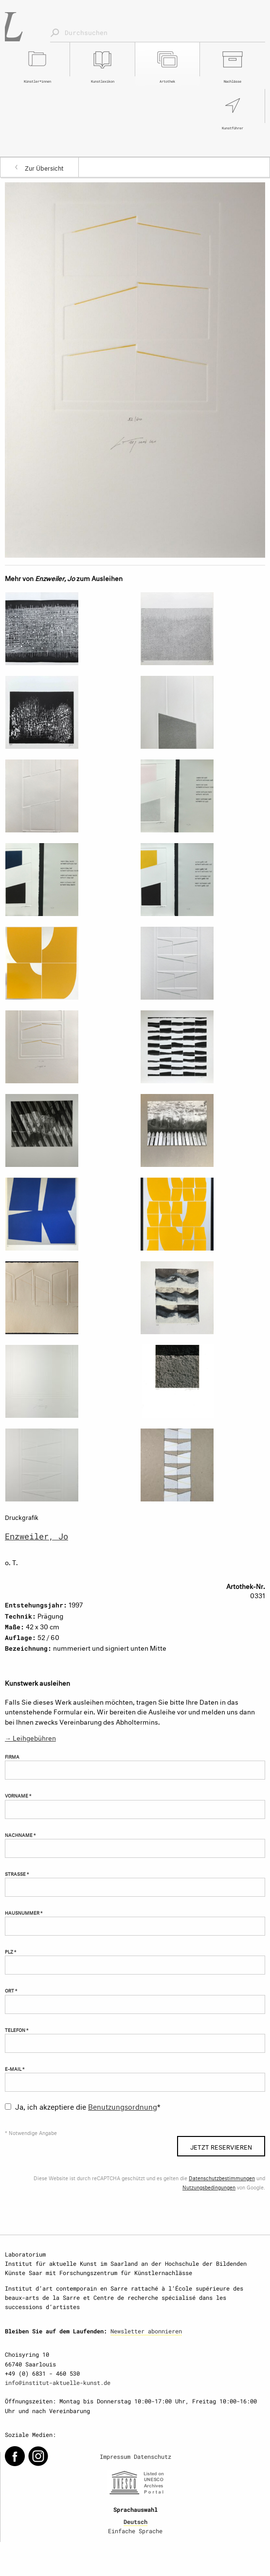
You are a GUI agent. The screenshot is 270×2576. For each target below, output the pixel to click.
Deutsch (135, 2521)
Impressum (115, 2456)
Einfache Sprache (135, 2531)
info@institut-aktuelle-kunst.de (57, 2382)
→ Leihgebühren (30, 1737)
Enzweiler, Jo (36, 1536)
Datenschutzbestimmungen (222, 2177)
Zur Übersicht (44, 167)
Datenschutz (152, 2456)
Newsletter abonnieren (146, 2331)
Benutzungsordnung (122, 2105)
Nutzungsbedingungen (208, 2187)
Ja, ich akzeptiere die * (88, 2105)
